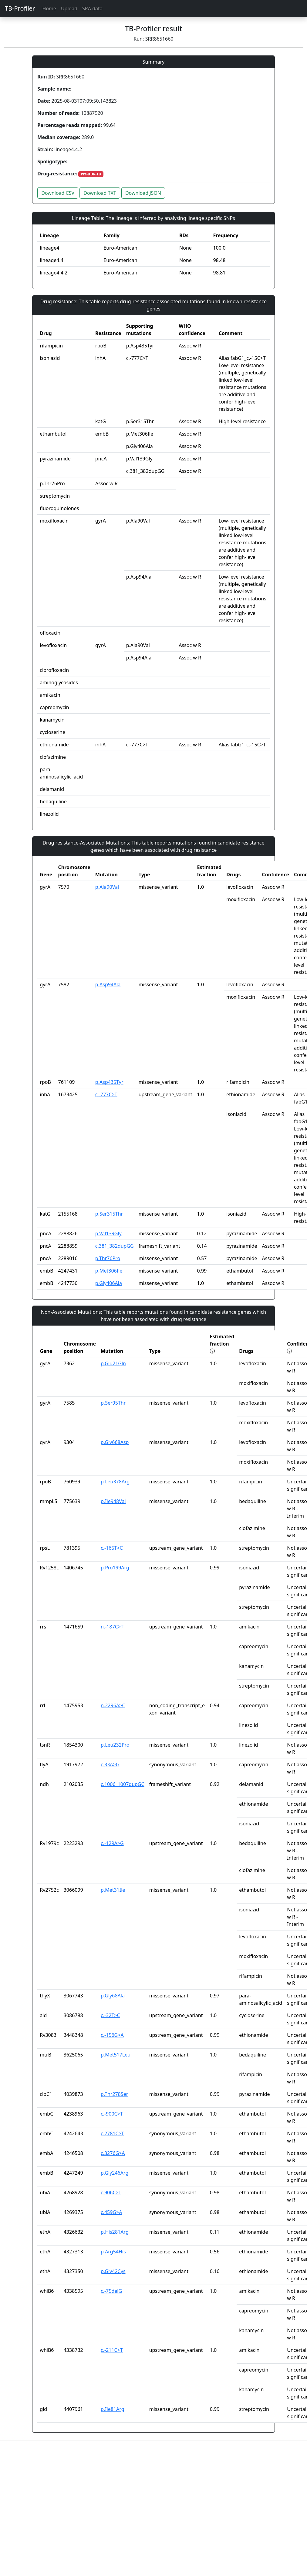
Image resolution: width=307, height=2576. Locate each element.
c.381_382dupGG (114, 1246)
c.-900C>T (112, 2113)
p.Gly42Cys (113, 2271)
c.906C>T (111, 2192)
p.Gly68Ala (113, 1995)
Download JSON (143, 193)
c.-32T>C (110, 2015)
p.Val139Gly (108, 1233)
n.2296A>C (113, 1705)
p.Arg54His (113, 2251)
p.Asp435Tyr (109, 1082)
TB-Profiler (20, 8)
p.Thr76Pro (107, 1258)
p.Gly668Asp (115, 1442)
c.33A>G (110, 1764)
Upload (69, 8)
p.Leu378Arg (115, 1481)
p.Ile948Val (113, 1501)
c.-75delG (111, 2291)
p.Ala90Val (107, 887)
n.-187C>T (112, 1626)
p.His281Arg (115, 2232)
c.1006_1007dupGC (122, 1784)
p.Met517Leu (115, 2054)
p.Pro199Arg (115, 1567)
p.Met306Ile (108, 1270)
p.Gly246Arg (114, 2172)
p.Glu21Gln (113, 1363)
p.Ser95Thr (113, 1402)
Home (49, 8)
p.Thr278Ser (114, 2094)
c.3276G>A (113, 2153)
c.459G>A (111, 2212)
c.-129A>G (112, 1843)
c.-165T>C (112, 1548)
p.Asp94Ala (108, 984)
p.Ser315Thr (109, 1213)
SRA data (92, 8)
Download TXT (99, 193)
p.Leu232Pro (115, 1744)
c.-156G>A (112, 2035)
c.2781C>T (112, 2133)
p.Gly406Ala (108, 1283)
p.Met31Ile (113, 1890)
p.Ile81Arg (112, 2409)
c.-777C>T (106, 1094)
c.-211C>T (112, 2350)
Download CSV (57, 193)
